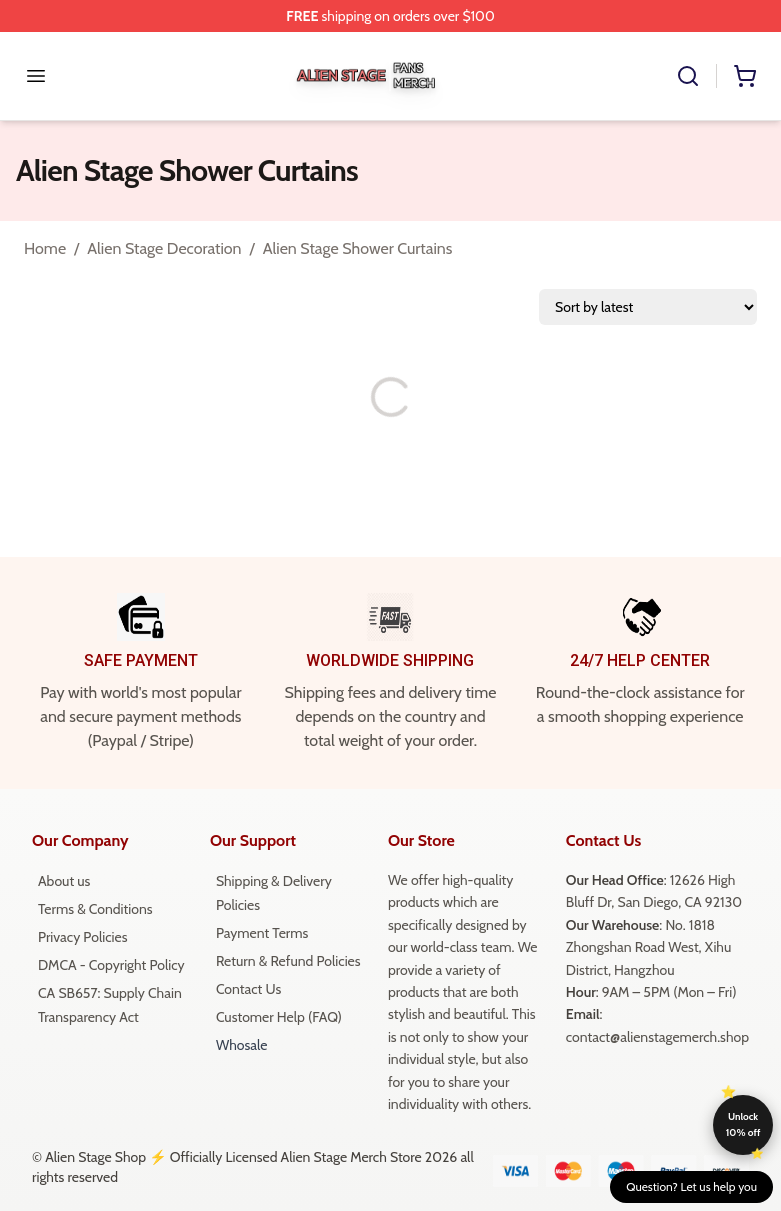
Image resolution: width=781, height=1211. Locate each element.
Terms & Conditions (95, 909)
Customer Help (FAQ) (279, 1017)
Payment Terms (262, 933)
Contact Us (248, 989)
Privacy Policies (82, 937)
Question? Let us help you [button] (691, 1186)
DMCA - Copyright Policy (111, 965)
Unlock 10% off (743, 1124)
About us (64, 881)
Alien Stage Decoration (164, 248)
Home (45, 248)
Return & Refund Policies (288, 961)
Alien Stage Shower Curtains (358, 248)
